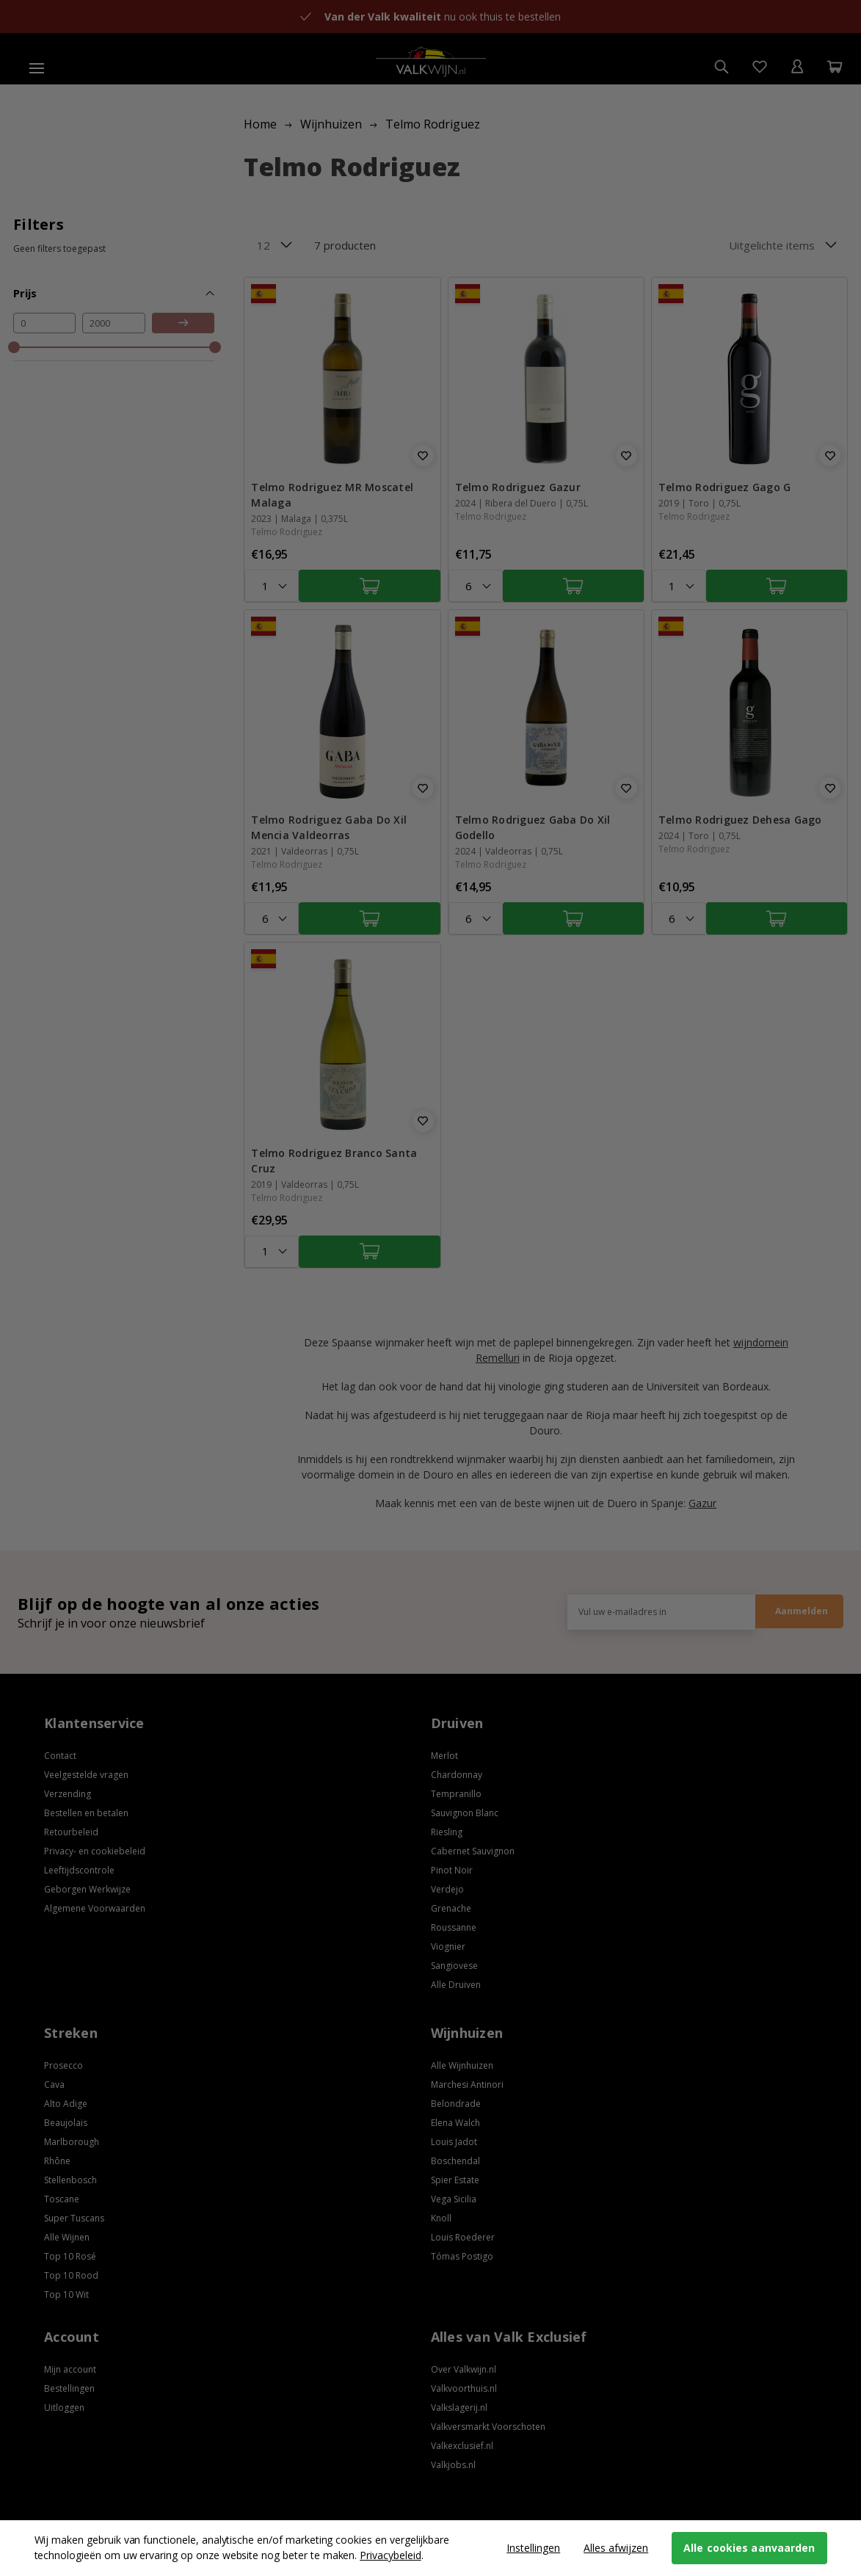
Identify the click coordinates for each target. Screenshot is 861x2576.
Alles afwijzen (616, 2548)
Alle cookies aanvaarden (749, 2548)
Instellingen (533, 2548)
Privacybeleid (390, 2555)
